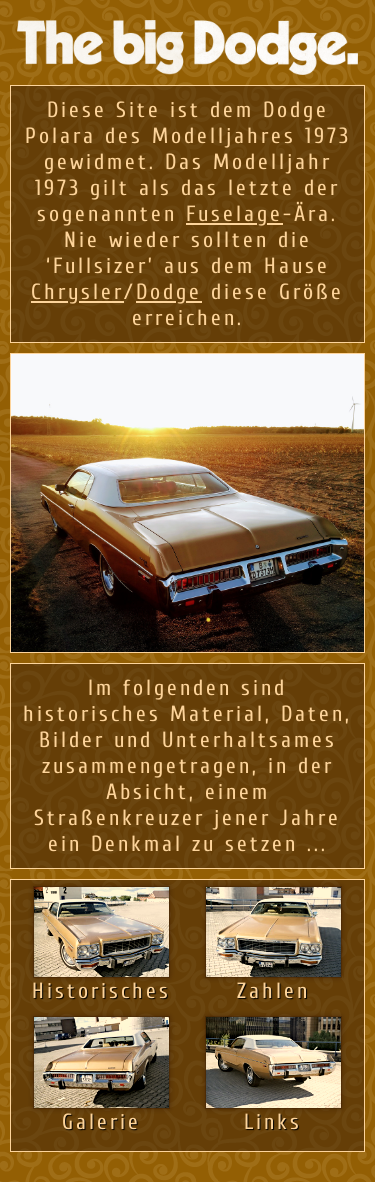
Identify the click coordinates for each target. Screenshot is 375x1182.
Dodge (169, 292)
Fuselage (234, 214)
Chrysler (77, 292)
